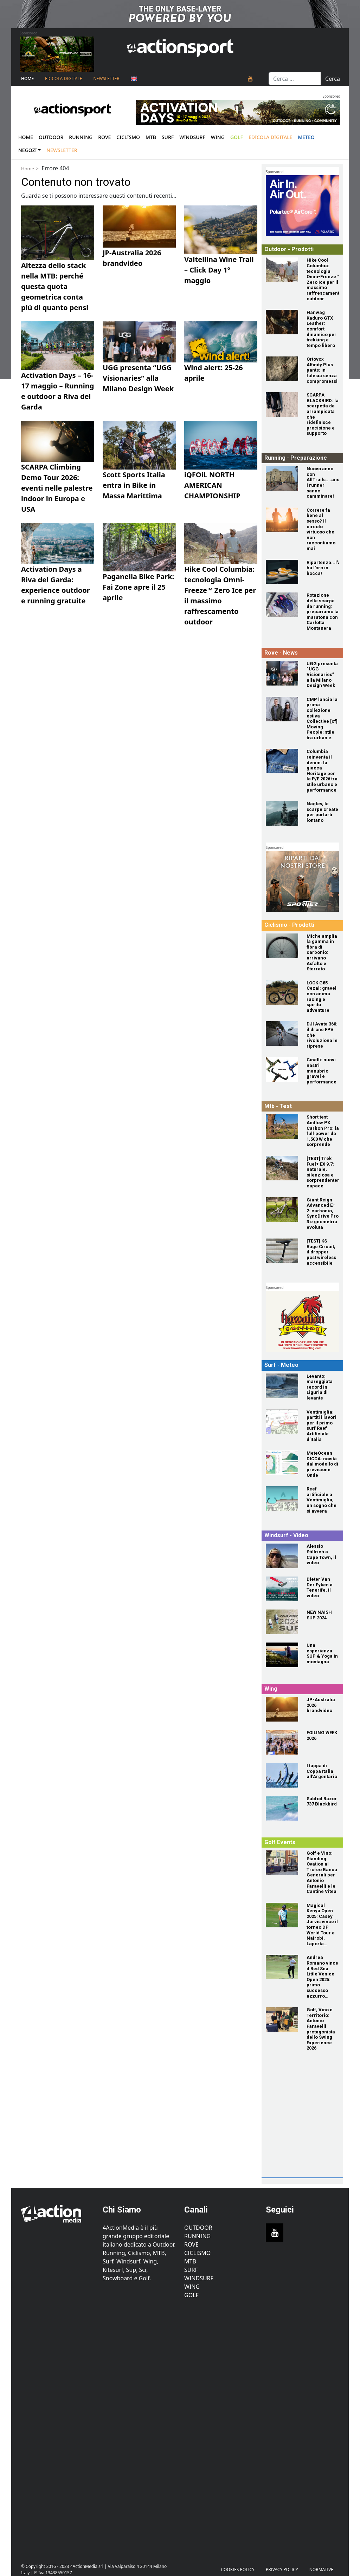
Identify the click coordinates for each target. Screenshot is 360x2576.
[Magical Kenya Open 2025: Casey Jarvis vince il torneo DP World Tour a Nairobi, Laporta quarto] (282, 1915)
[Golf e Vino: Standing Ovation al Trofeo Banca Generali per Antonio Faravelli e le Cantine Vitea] (282, 1862)
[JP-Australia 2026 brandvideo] (282, 1709)
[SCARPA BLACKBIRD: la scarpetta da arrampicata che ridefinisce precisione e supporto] (282, 404)
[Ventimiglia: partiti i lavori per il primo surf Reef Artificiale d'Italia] (282, 1421)
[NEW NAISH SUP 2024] (282, 1622)
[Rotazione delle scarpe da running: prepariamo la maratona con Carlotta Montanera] (282, 604)
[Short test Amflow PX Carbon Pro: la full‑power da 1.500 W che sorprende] (282, 1126)
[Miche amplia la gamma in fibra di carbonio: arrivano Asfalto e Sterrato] (282, 945)
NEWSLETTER (106, 78)
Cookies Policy (238, 2569)
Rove (104, 137)
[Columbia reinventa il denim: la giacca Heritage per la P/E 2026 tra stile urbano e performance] (282, 761)
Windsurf (192, 137)
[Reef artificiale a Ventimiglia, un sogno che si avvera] (282, 1498)
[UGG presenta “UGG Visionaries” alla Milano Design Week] (282, 673)
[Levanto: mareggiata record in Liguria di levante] (282, 1386)
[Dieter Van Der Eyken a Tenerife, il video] (282, 1589)
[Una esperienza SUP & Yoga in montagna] (282, 1655)
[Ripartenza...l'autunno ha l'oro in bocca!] (282, 572)
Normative (321, 2569)
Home (27, 78)
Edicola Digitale (63, 78)
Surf (168, 137)
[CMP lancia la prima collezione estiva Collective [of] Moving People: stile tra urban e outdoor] (282, 709)
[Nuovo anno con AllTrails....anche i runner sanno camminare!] (282, 478)
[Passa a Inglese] (134, 79)
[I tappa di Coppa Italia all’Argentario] (282, 1775)
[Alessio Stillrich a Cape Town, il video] (282, 1555)
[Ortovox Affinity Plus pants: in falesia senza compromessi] (282, 368)
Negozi (27, 150)
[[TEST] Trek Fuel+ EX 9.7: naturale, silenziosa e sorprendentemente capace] (282, 1168)
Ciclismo (128, 137)
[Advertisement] (312, 2130)
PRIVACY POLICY (282, 2569)
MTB (190, 2261)
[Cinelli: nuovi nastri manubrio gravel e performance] (282, 1069)
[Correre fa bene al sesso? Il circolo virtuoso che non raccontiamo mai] (282, 519)
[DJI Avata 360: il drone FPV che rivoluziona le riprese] (282, 1033)
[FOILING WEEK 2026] (282, 1742)
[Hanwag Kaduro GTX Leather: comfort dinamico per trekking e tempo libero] (282, 322)
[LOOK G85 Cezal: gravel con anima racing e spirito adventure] (282, 992)
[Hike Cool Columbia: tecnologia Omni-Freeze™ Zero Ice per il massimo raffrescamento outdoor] (282, 269)
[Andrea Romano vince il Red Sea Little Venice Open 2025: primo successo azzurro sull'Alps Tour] (282, 1967)
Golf (191, 2295)
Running (80, 137)
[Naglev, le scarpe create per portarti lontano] (282, 813)
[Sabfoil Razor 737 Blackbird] (282, 1808)
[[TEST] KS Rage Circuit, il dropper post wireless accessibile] (282, 1250)
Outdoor (51, 137)
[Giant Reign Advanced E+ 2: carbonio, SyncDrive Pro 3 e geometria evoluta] (282, 1209)
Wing (218, 137)
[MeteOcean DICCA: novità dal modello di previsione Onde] (282, 1462)
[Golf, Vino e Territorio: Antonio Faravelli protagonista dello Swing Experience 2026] (282, 2019)
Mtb (151, 137)
